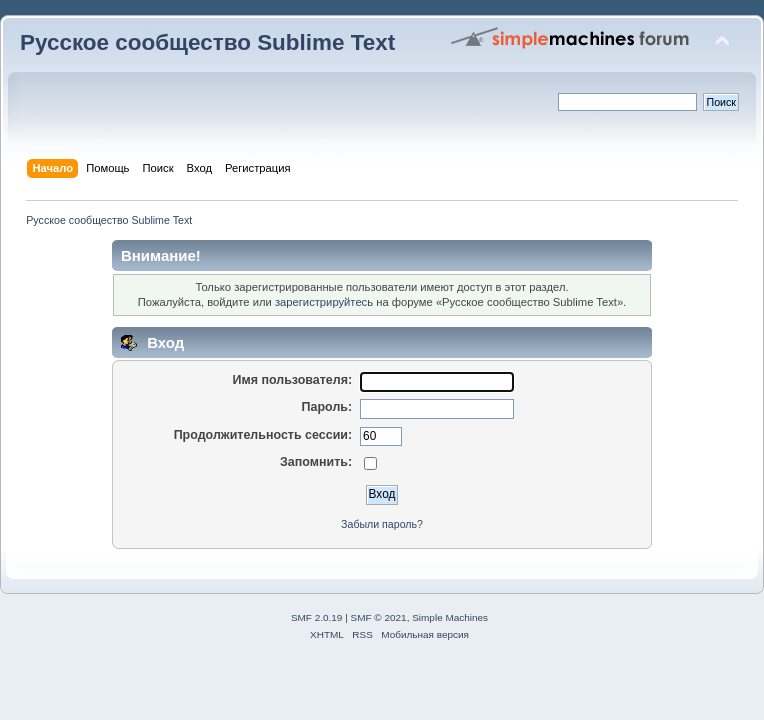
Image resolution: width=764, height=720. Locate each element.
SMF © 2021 (379, 617)
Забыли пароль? (382, 524)
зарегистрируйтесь (324, 302)
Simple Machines (450, 617)
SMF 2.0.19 (317, 617)
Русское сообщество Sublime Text (207, 42)
